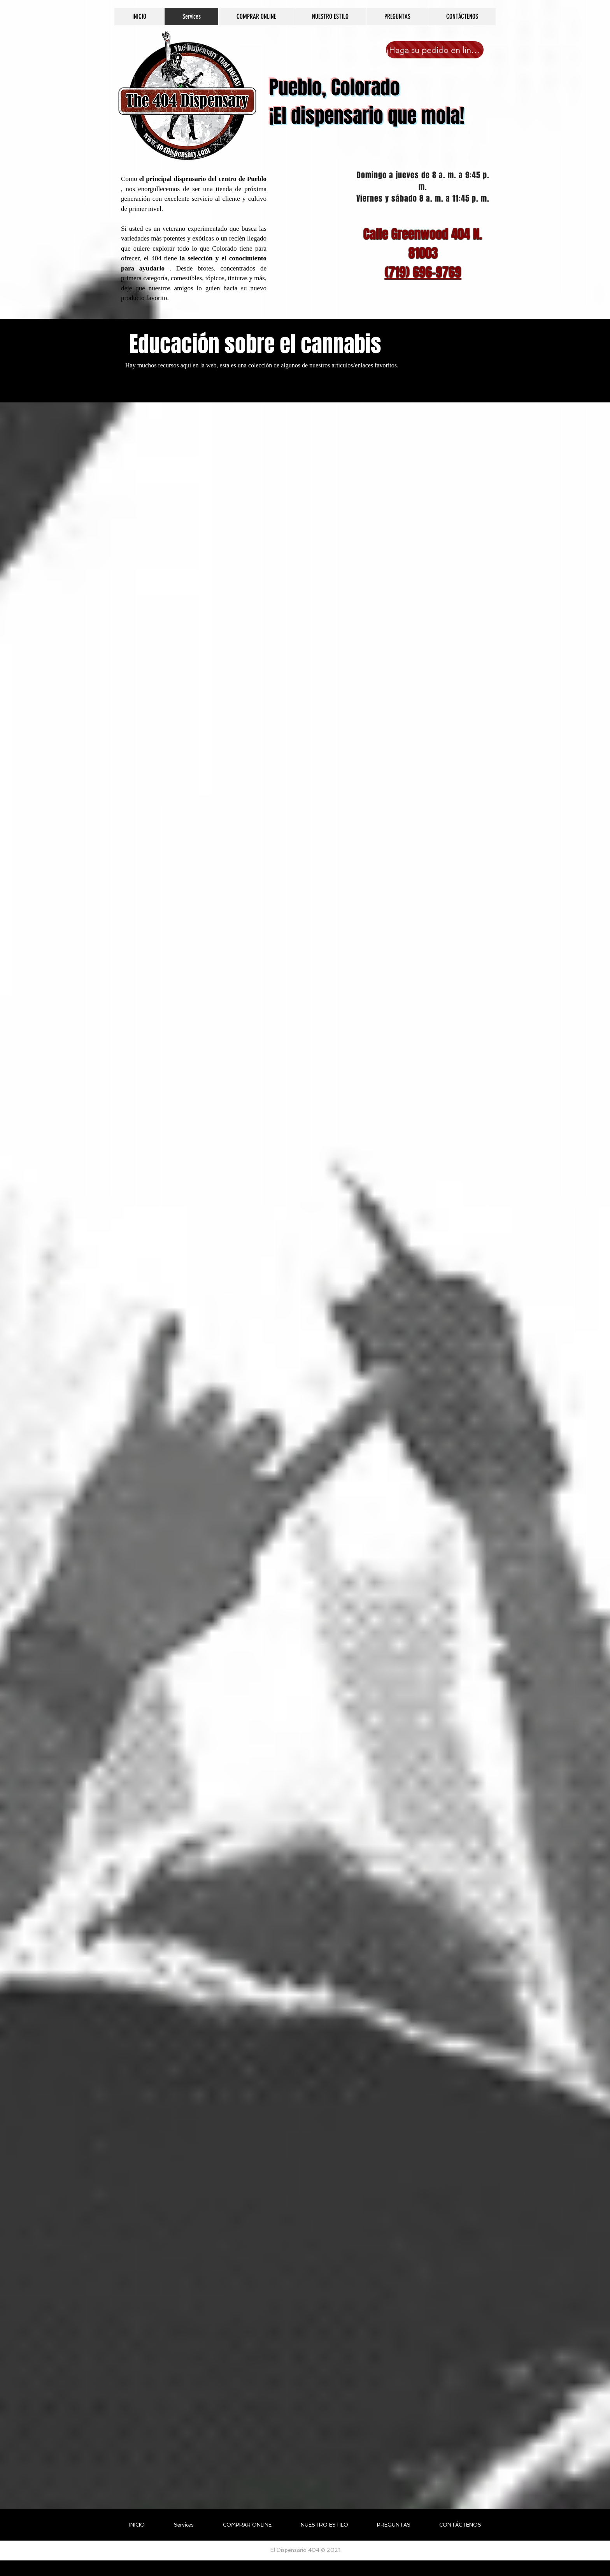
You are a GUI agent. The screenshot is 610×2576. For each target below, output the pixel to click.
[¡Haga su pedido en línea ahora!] (435, 49)
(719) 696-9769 (423, 272)
